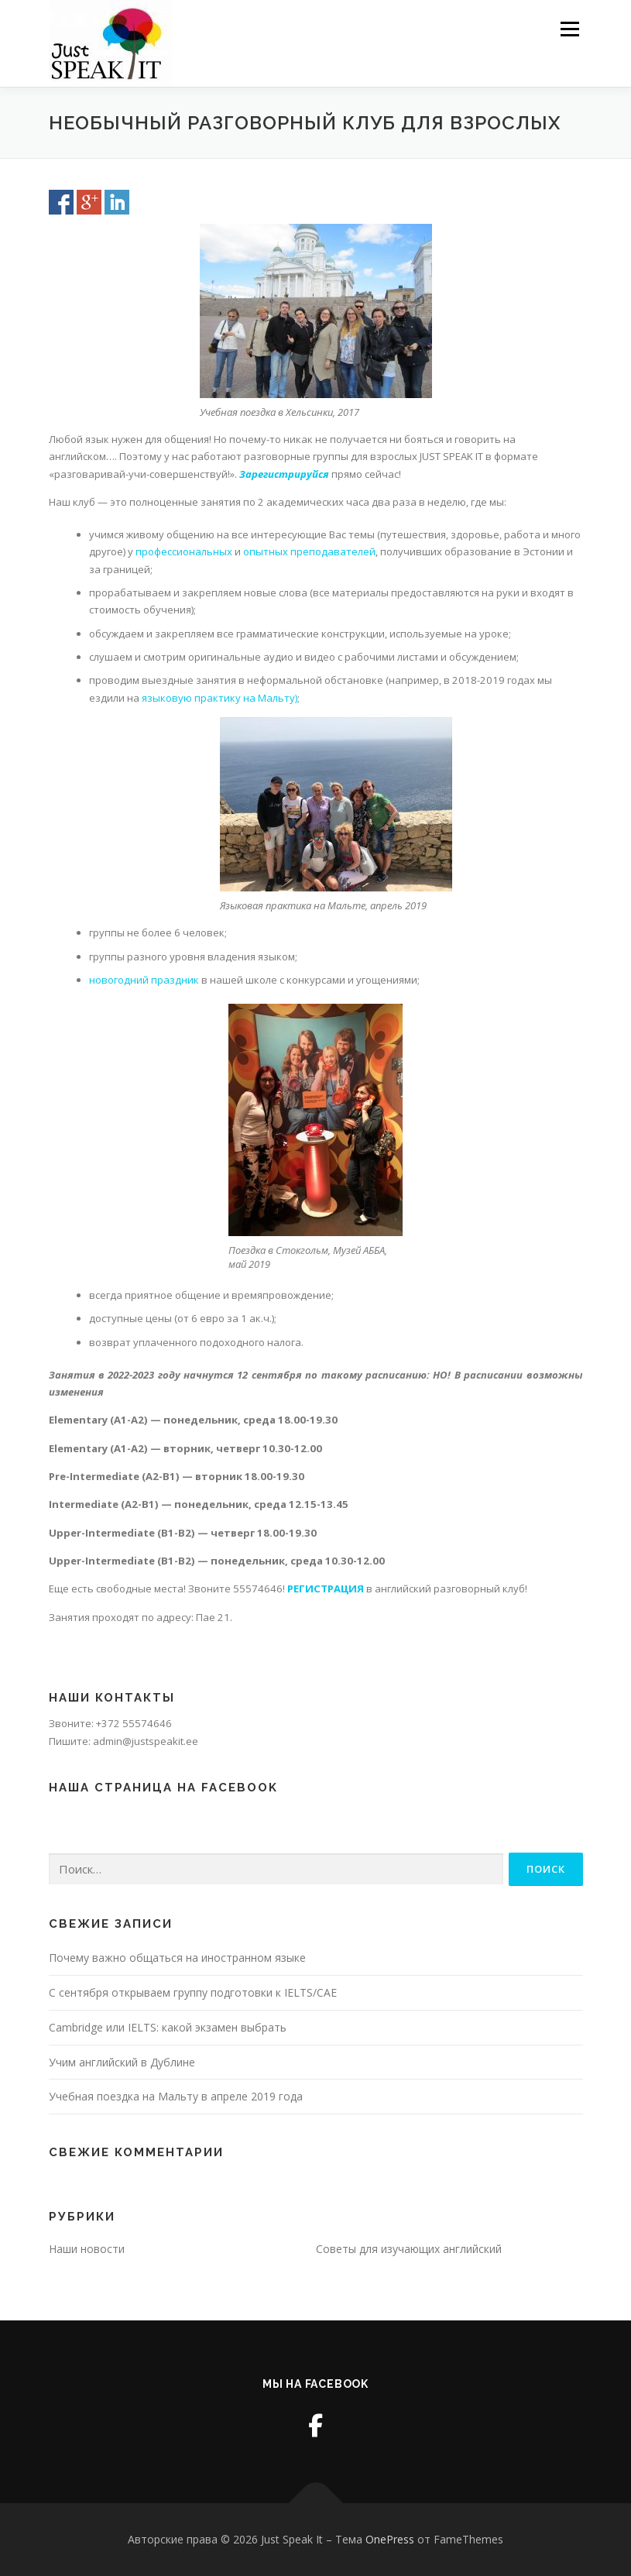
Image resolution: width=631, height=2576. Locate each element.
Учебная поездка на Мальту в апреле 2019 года (176, 2096)
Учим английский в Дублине (122, 2062)
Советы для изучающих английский (409, 2248)
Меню (569, 29)
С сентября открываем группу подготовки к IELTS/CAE (193, 1992)
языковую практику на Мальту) (219, 698)
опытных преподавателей (309, 551)
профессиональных (183, 551)
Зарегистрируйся (284, 474)
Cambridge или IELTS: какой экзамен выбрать (167, 2027)
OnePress (389, 2539)
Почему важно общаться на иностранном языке (177, 1957)
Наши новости (87, 2248)
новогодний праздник (144, 980)
